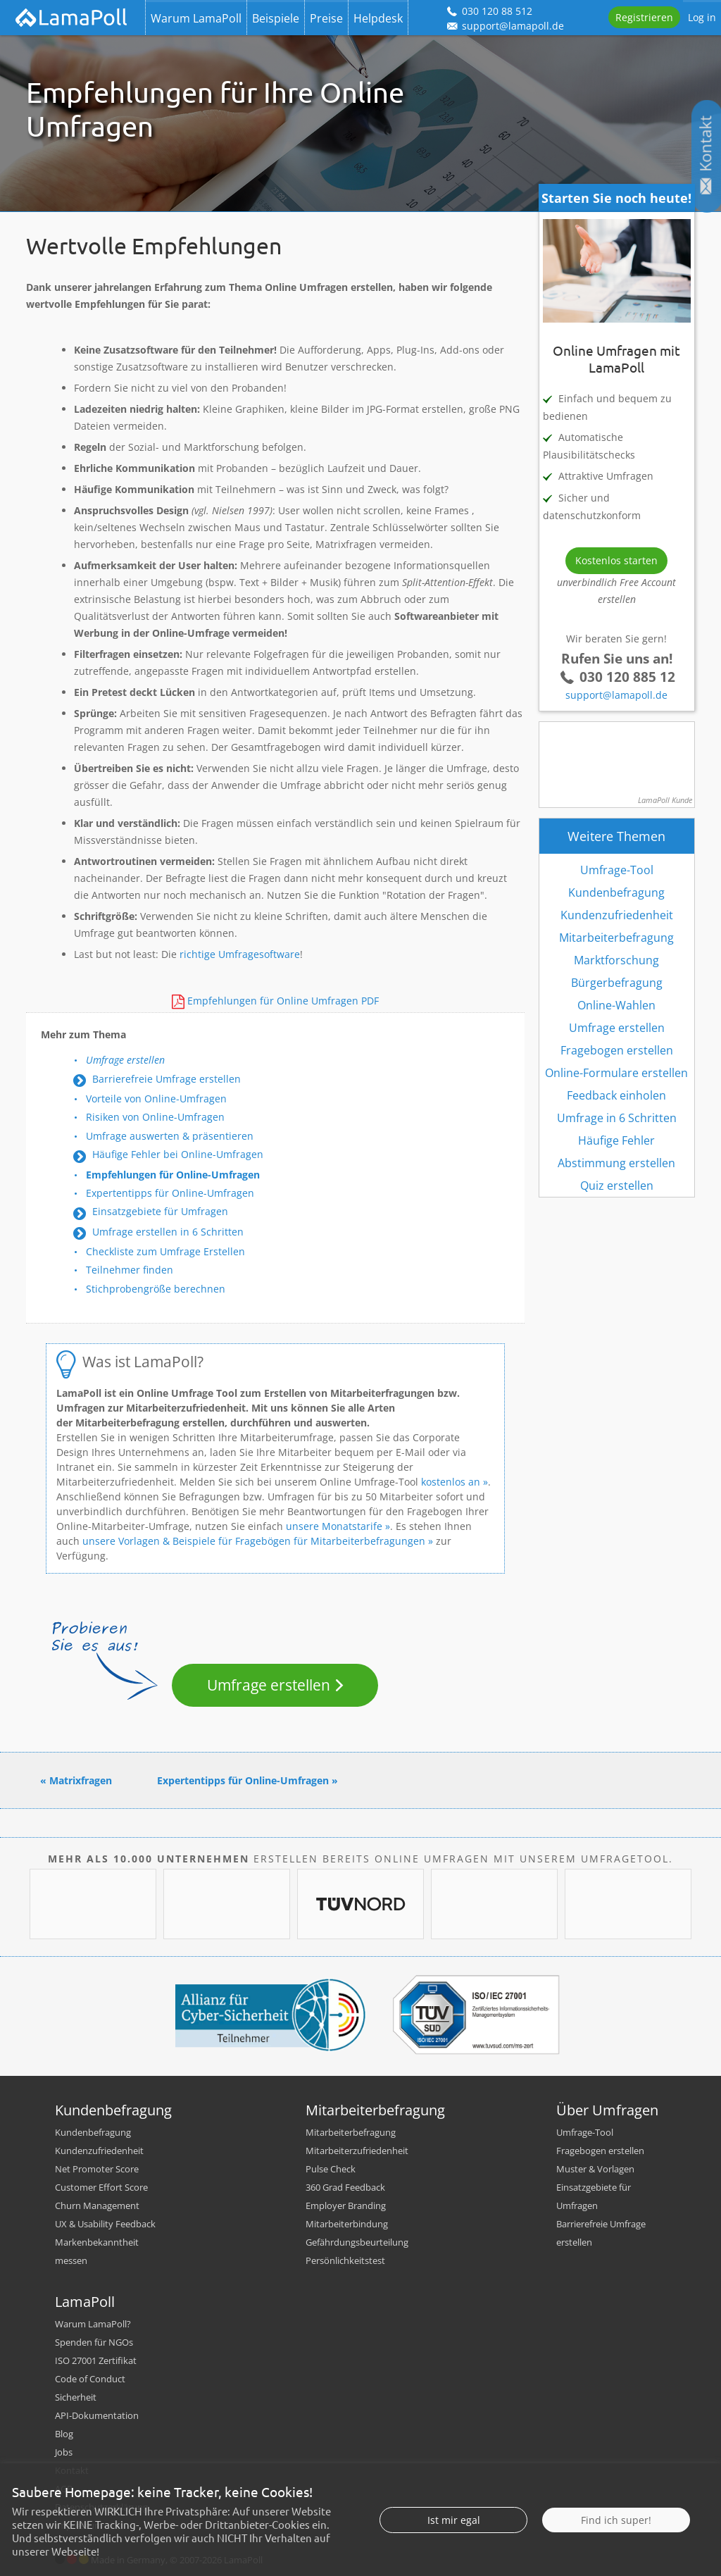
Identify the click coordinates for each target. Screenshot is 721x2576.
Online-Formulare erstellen (616, 1073)
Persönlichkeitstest (345, 2260)
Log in (702, 17)
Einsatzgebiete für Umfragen (160, 1211)
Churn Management (97, 2205)
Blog (64, 2433)
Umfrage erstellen (125, 1059)
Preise (326, 18)
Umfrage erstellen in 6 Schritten (168, 1231)
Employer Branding (346, 2205)
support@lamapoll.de (616, 695)
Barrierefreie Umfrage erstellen (166, 1078)
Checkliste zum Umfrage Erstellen (165, 1251)
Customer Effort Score (101, 2187)
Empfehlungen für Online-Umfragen (173, 1174)
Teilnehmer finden (129, 1269)
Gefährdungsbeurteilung (357, 2242)
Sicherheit (75, 2397)
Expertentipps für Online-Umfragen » (247, 1780)
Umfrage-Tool (616, 870)
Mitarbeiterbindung (347, 2223)
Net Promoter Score (97, 2169)
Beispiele (275, 18)
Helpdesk (378, 18)
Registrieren (644, 17)
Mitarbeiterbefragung (616, 937)
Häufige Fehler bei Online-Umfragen (177, 1154)
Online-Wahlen (616, 1005)
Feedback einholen (616, 1095)
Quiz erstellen (616, 1185)
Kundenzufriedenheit (616, 915)
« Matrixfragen (76, 1780)
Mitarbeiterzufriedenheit (357, 2150)
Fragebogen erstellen (616, 1050)
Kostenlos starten (616, 560)
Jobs (64, 2452)
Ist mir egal (453, 2544)
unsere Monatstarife (334, 1526)
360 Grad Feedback (345, 2187)
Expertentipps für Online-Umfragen (170, 1193)
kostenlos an (450, 1481)
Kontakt (72, 2470)
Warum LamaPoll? (93, 2323)
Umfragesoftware (259, 954)
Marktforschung (616, 960)
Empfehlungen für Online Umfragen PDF (283, 1000)
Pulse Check (331, 2169)
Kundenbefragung (616, 892)
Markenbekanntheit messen (97, 2251)
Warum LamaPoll (196, 18)
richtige (197, 954)
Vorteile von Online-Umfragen (156, 1098)
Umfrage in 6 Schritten (617, 1118)
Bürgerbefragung (617, 982)
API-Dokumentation (97, 2415)
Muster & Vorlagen (595, 2169)
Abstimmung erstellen (616, 1163)
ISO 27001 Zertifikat (96, 2360)
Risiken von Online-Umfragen (155, 1117)
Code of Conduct (90, 2378)
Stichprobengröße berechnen (155, 1288)
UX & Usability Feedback (105, 2223)
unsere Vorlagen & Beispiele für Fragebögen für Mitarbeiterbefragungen (253, 1541)
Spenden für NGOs (94, 2342)
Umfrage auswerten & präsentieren (169, 1136)
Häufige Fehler (616, 1140)
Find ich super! (616, 2544)
